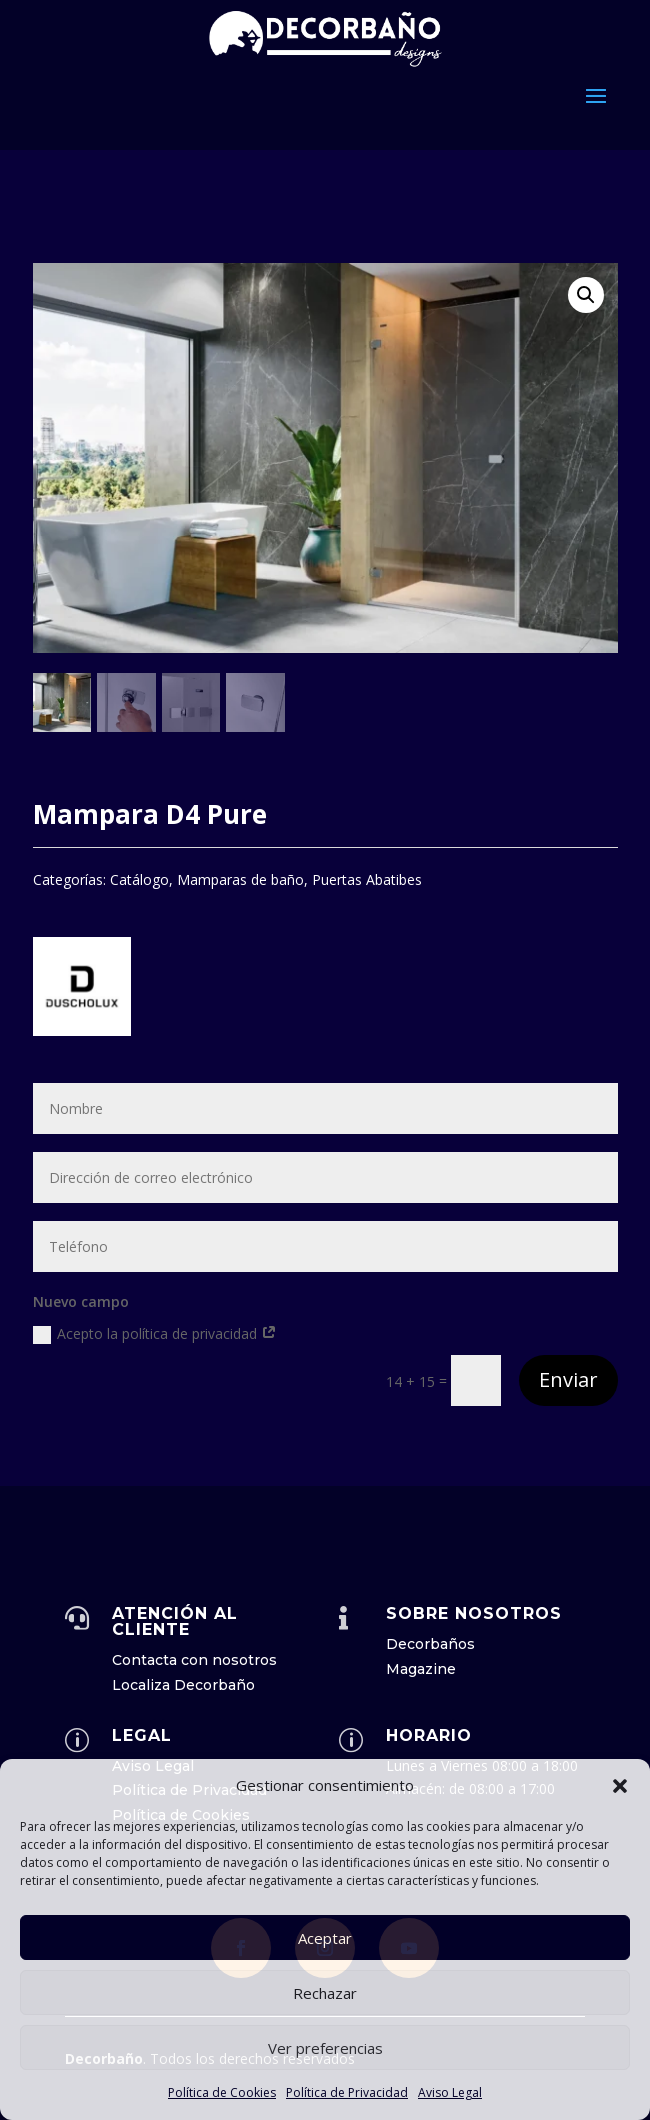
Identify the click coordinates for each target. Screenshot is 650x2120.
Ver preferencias (325, 2048)
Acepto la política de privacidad (155, 1334)
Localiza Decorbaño (183, 1685)
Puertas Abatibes (367, 879)
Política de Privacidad (347, 2092)
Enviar (568, 1379)
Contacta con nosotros (194, 1660)
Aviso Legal (450, 2092)
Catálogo (139, 879)
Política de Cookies (222, 2092)
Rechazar (325, 1993)
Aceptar (325, 1938)
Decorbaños (430, 1644)
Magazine (421, 1669)
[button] (620, 1786)
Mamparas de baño (240, 879)
